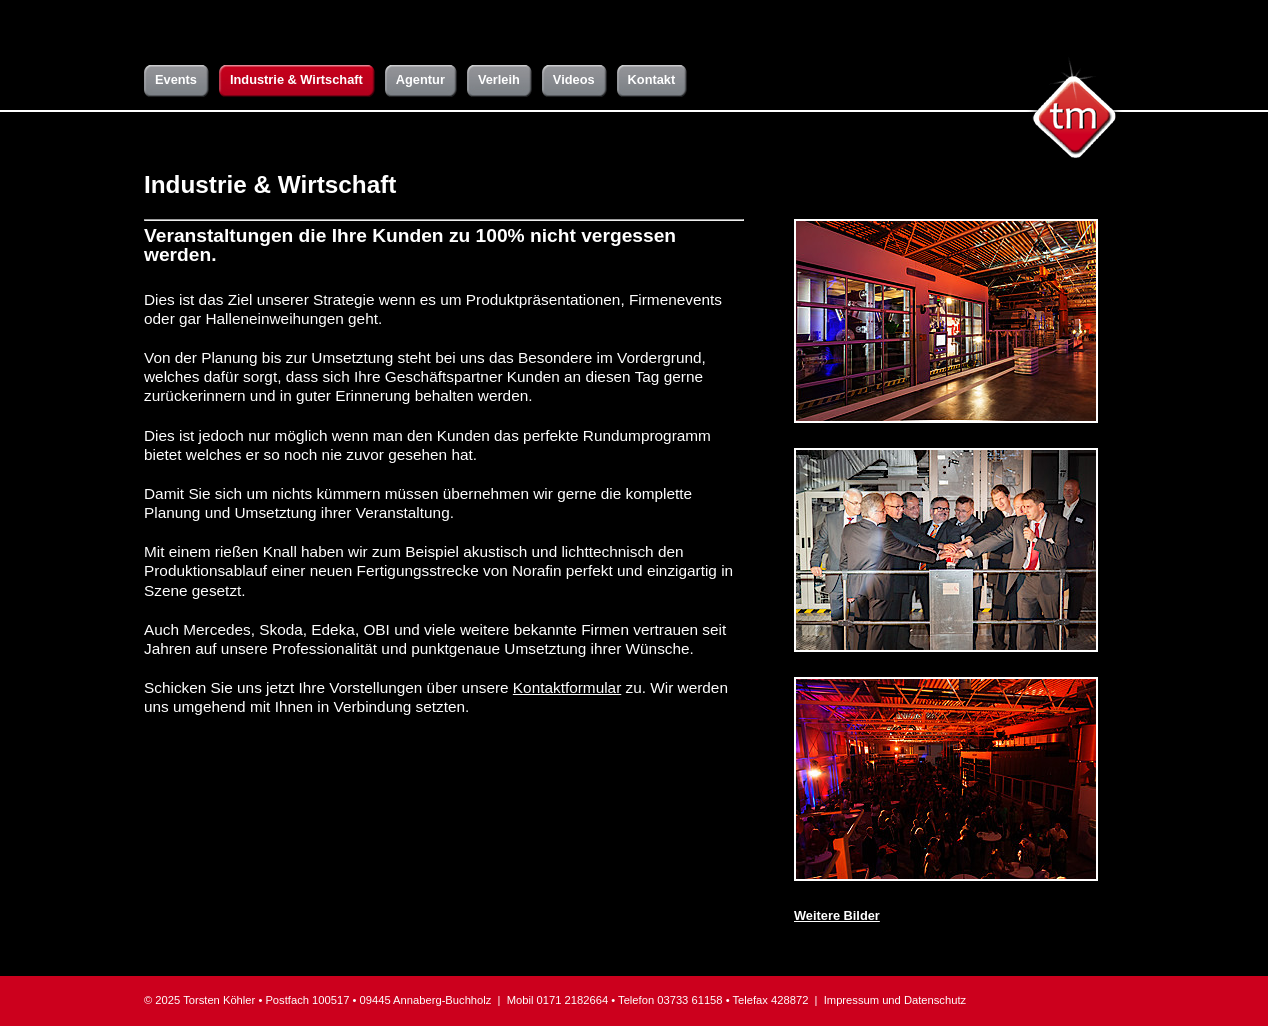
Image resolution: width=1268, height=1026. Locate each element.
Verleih (499, 79)
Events (176, 79)
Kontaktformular (567, 687)
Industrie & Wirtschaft (296, 79)
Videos (574, 79)
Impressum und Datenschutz (895, 1000)
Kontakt (652, 79)
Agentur (420, 79)
